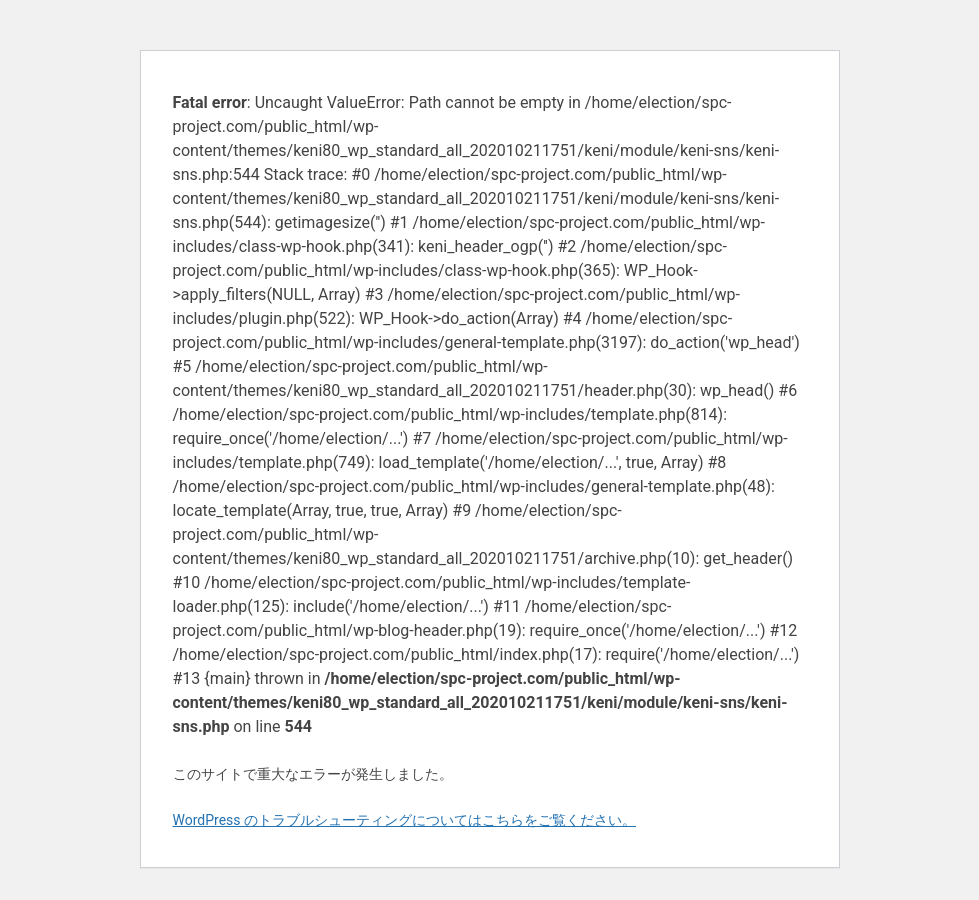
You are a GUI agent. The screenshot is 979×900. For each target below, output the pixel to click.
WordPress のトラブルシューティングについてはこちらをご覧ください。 (405, 820)
